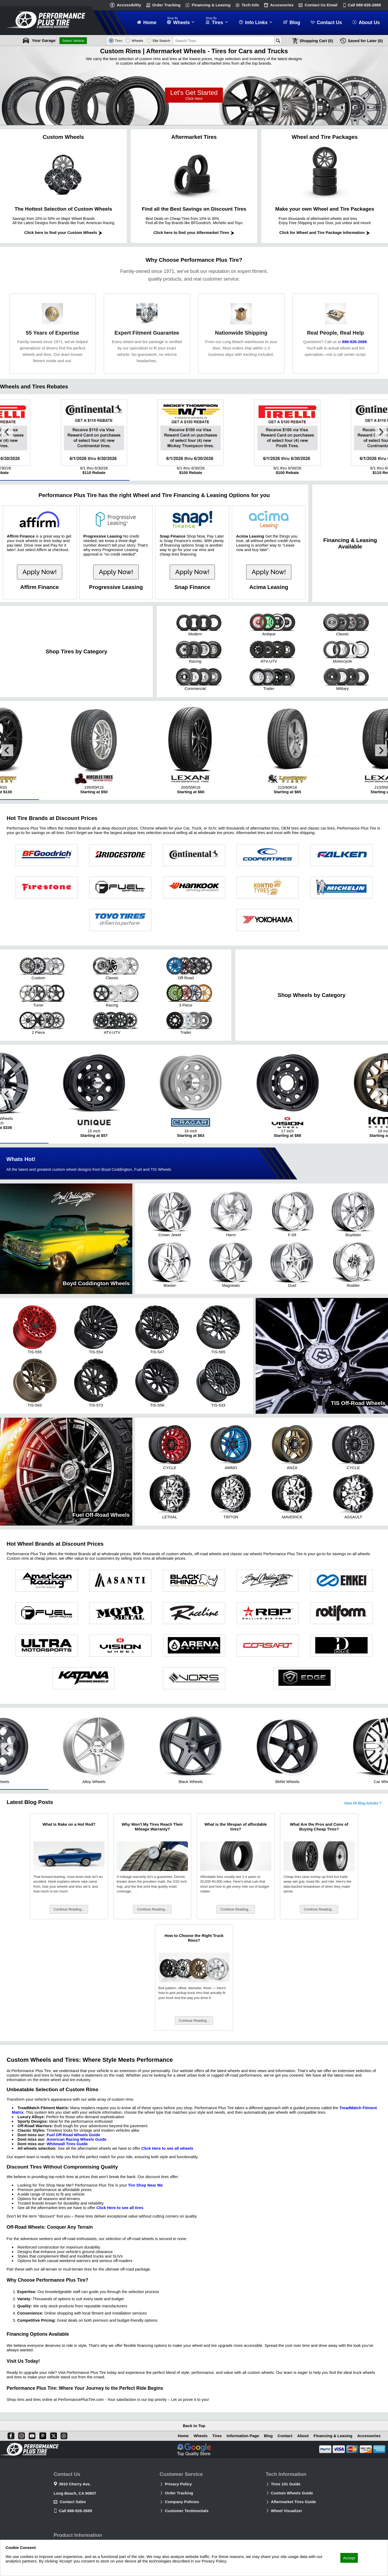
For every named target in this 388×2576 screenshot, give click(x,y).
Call (364, 5)
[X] (52, 2435)
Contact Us (321, 5)
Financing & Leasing (211, 5)
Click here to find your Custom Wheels (63, 232)
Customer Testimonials (187, 2510)
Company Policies (182, 2501)
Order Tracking (166, 5)
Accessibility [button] (129, 5)
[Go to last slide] (7, 432)
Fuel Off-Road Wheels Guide (73, 2136)
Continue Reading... (69, 1911)
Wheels (199, 2435)
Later (365, 40)
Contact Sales (73, 2501)
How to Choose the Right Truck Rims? (194, 1939)
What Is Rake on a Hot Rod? (68, 1826)
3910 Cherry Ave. (75, 2484)
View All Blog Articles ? (362, 1805)
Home (181, 2435)
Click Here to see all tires (119, 2209)
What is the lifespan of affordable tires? (236, 1828)
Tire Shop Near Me (145, 2186)
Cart (316, 40)
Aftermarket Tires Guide (293, 2501)
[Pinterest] (42, 2435)
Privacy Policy (178, 2484)
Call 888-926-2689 (75, 2510)
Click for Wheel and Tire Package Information (324, 232)
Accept (349, 2558)
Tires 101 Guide (285, 2484)
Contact (284, 2435)
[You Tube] (31, 2435)
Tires (216, 2435)
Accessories (282, 5)
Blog (267, 2435)
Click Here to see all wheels (167, 2150)
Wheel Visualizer (286, 2510)
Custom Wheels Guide (292, 2493)
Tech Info (250, 5)
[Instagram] (20, 2435)
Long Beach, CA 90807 (74, 2493)
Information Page (242, 2435)
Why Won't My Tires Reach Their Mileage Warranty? (152, 1828)
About (302, 2435)
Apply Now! (39, 572)
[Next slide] (381, 432)
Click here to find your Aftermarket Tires (194, 232)
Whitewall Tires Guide (67, 2145)
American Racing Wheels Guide (76, 2141)
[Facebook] (10, 2435)
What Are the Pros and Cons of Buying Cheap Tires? (319, 1828)
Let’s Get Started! (194, 95)
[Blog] (63, 2435)
